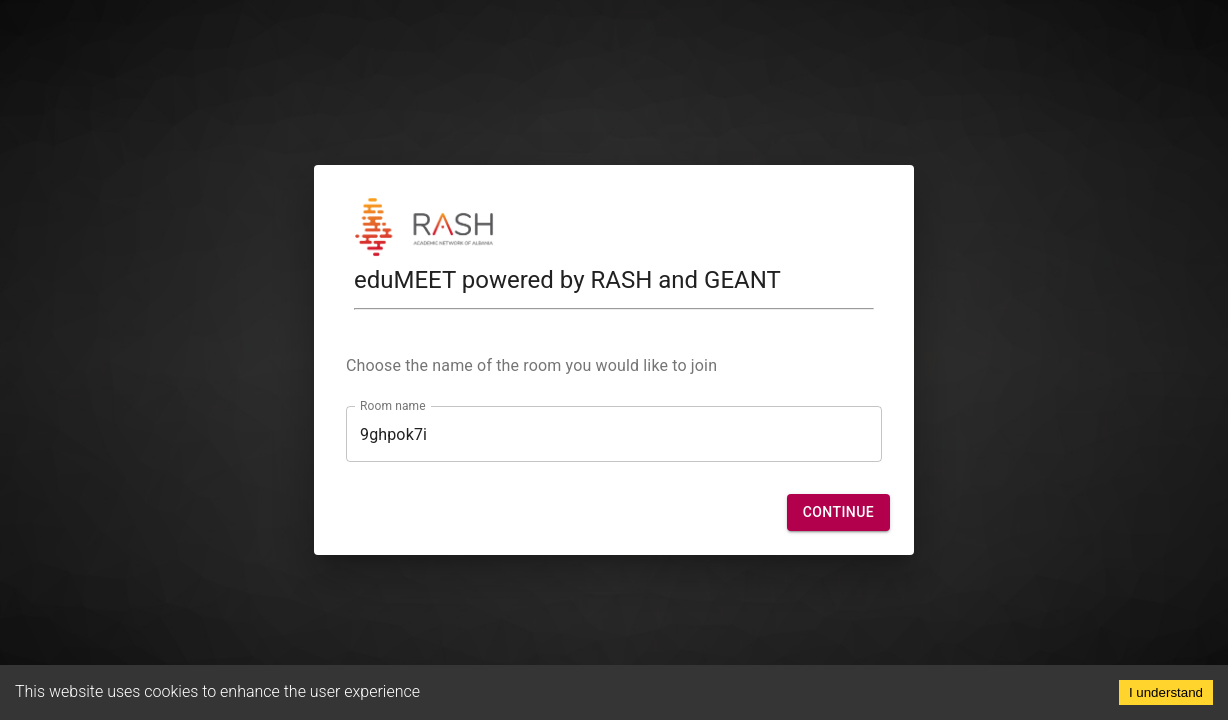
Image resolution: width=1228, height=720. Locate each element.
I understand (1166, 692)
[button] (838, 512)
